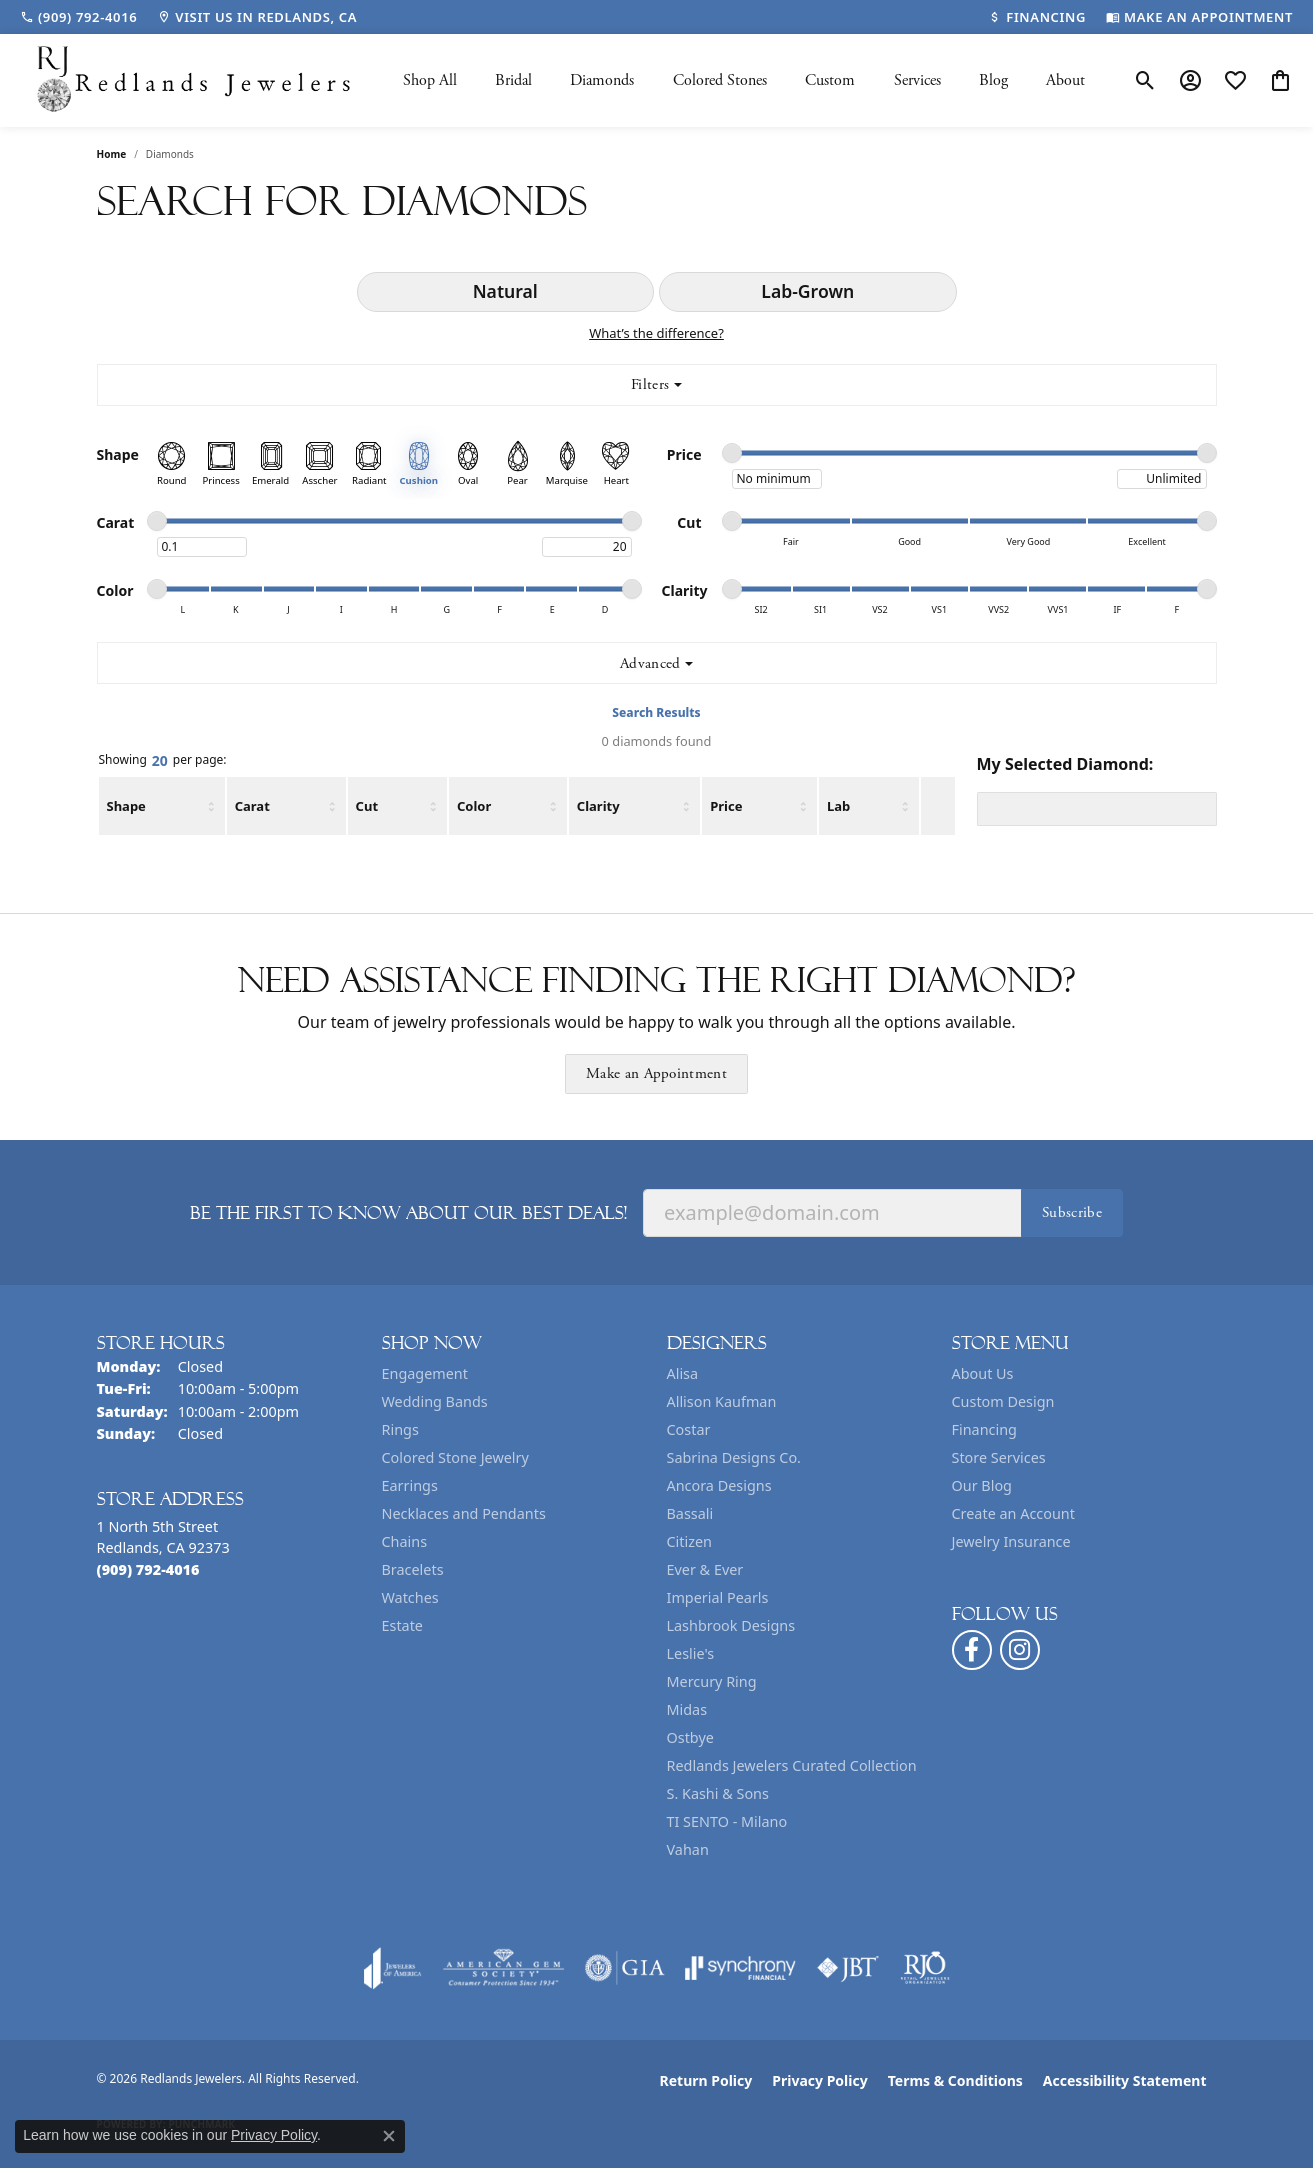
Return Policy (706, 2080)
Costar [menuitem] (689, 1429)
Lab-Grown (807, 291)
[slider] (732, 453)
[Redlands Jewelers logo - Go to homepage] (195, 80)
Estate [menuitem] (402, 1625)
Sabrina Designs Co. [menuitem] (734, 1457)
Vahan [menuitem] (688, 1849)
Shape (126, 806)
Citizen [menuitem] (690, 1541)
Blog (993, 80)
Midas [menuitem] (687, 1709)
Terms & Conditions (955, 2080)
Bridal (513, 80)
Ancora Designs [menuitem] (719, 1485)
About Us (983, 1373)
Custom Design (1003, 1401)
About (1065, 80)
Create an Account (1013, 1513)
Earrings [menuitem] (410, 1485)
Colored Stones (720, 80)
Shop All (430, 80)
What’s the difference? (656, 333)
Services (917, 80)
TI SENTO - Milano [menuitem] (727, 1821)
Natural (505, 291)
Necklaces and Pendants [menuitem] (464, 1513)
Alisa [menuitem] (683, 1373)
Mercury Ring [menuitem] (712, 1681)
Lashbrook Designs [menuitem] (731, 1625)
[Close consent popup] (389, 2136)
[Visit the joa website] (393, 1968)
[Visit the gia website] (625, 1968)
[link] (78, 17)
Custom (830, 80)
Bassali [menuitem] (690, 1513)
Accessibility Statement (1125, 2080)
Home (112, 154)
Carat (252, 806)
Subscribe (1072, 1212)
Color (474, 806)
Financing (984, 1429)
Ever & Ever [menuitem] (705, 1569)
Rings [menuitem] (400, 1429)
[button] (1145, 81)
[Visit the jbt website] (848, 1968)
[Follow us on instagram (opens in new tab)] (1020, 1650)
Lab (838, 806)
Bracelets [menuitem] (413, 1569)
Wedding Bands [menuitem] (435, 1401)
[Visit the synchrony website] (740, 1968)
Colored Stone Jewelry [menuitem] (455, 1457)
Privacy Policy (819, 2080)
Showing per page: (163, 761)
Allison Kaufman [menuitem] (722, 1401)
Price (726, 806)
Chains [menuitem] (405, 1541)
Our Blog (982, 1485)
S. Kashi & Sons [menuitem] (718, 1793)
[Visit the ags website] (503, 1968)
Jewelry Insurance (1011, 1541)
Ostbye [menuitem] (690, 1737)
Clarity (598, 806)
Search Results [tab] (656, 712)
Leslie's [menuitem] (691, 1653)
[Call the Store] (148, 1569)
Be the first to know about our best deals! (408, 1213)
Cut (367, 806)
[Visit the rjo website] (925, 1968)
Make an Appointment (656, 1073)
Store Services (999, 1457)
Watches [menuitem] (410, 1597)
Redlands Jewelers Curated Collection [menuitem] (792, 1765)
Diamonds (602, 80)
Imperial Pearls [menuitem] (718, 1597)
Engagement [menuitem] (425, 1373)
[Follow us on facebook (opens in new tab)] (972, 1650)
